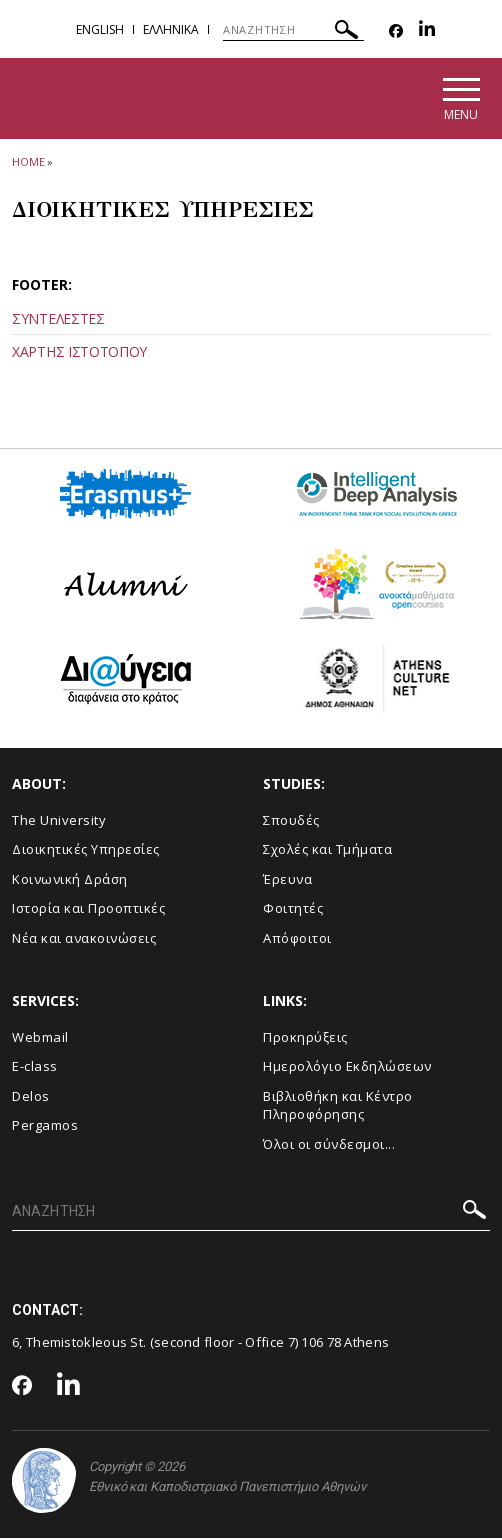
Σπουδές (291, 822)
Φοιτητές (293, 911)
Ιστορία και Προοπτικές (88, 911)
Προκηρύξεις (305, 1039)
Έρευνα (287, 881)
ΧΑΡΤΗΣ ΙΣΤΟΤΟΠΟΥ (79, 354)
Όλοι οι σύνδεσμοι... (329, 1146)
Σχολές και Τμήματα (327, 852)
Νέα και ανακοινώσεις (84, 940)
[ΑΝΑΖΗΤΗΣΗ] (293, 30)
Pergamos (45, 1128)
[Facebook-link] (396, 31)
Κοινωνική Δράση (70, 881)
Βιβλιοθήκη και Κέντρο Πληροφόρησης (338, 1107)
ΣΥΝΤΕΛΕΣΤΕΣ (58, 321)
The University (59, 822)
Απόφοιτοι (297, 940)
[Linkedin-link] (427, 31)
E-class (35, 1069)
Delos (31, 1098)
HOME (28, 163)
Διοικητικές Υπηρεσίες (86, 852)
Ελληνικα (171, 29)
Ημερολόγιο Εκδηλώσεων (347, 1069)
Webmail (40, 1039)
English (100, 29)
